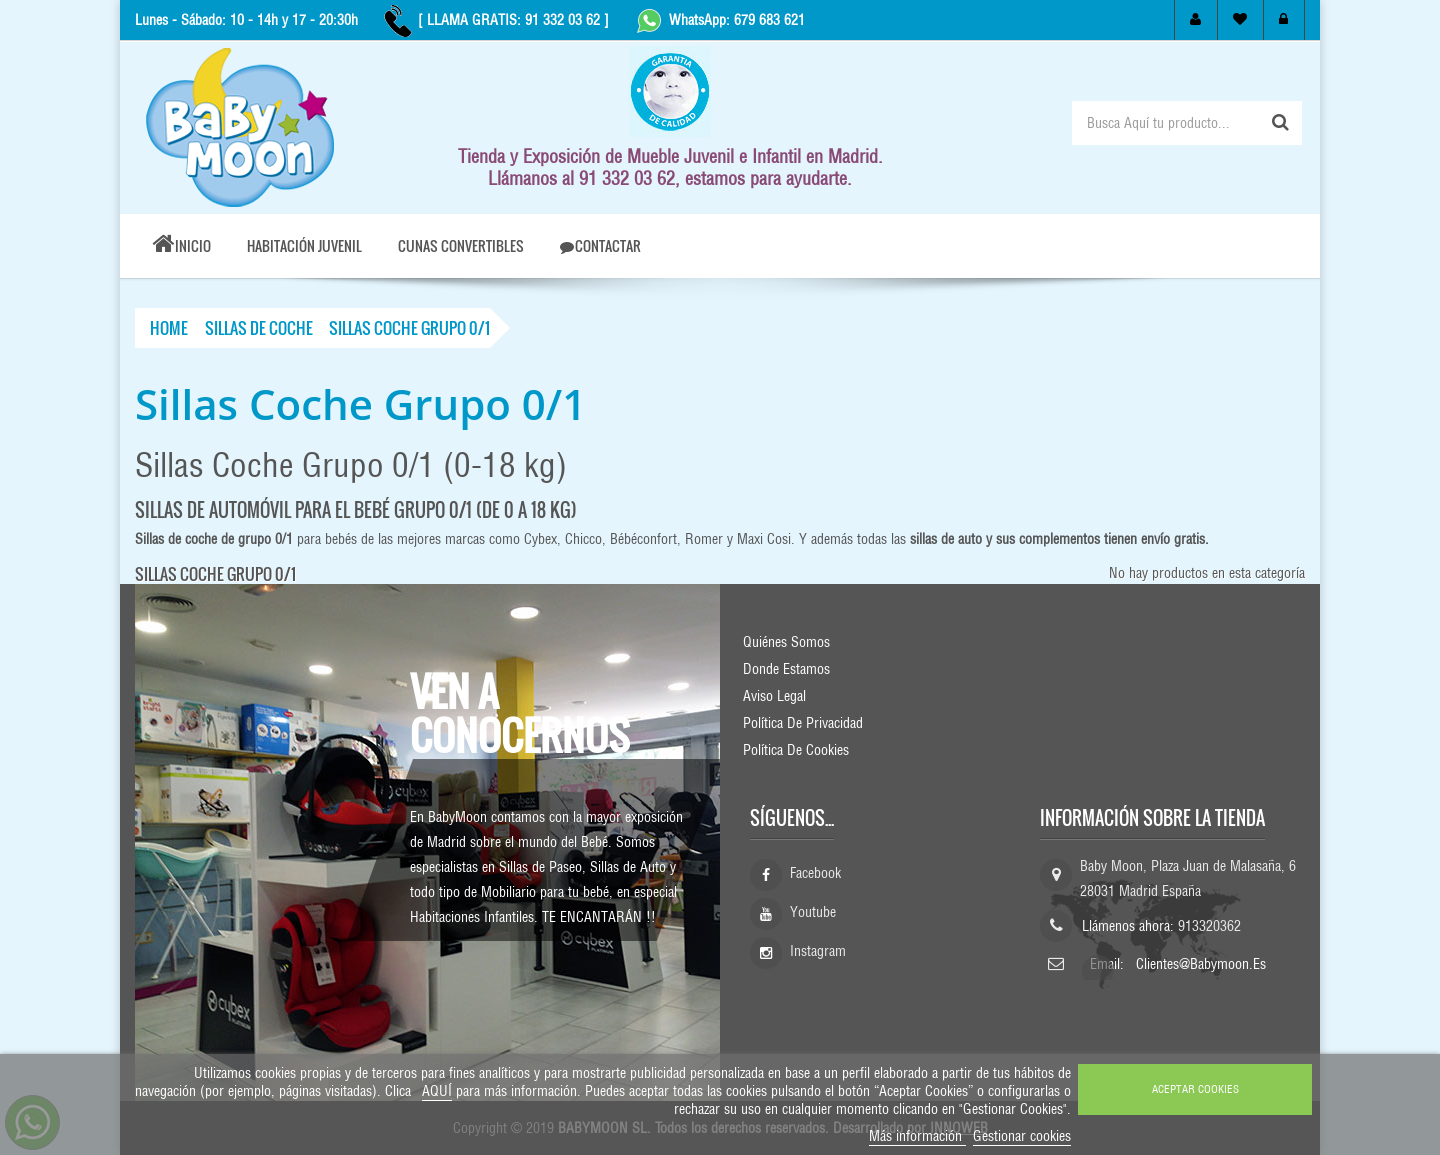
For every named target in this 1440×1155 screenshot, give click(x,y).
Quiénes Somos (786, 642)
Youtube (813, 912)
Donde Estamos (786, 669)
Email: (1109, 964)
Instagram (818, 951)
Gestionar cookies (1022, 1136)
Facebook (815, 873)
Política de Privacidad (803, 723)
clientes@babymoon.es (1201, 964)
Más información (917, 1136)
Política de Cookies (796, 750)
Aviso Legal (774, 696)
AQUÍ (437, 1091)
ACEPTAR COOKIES (1195, 1089)
